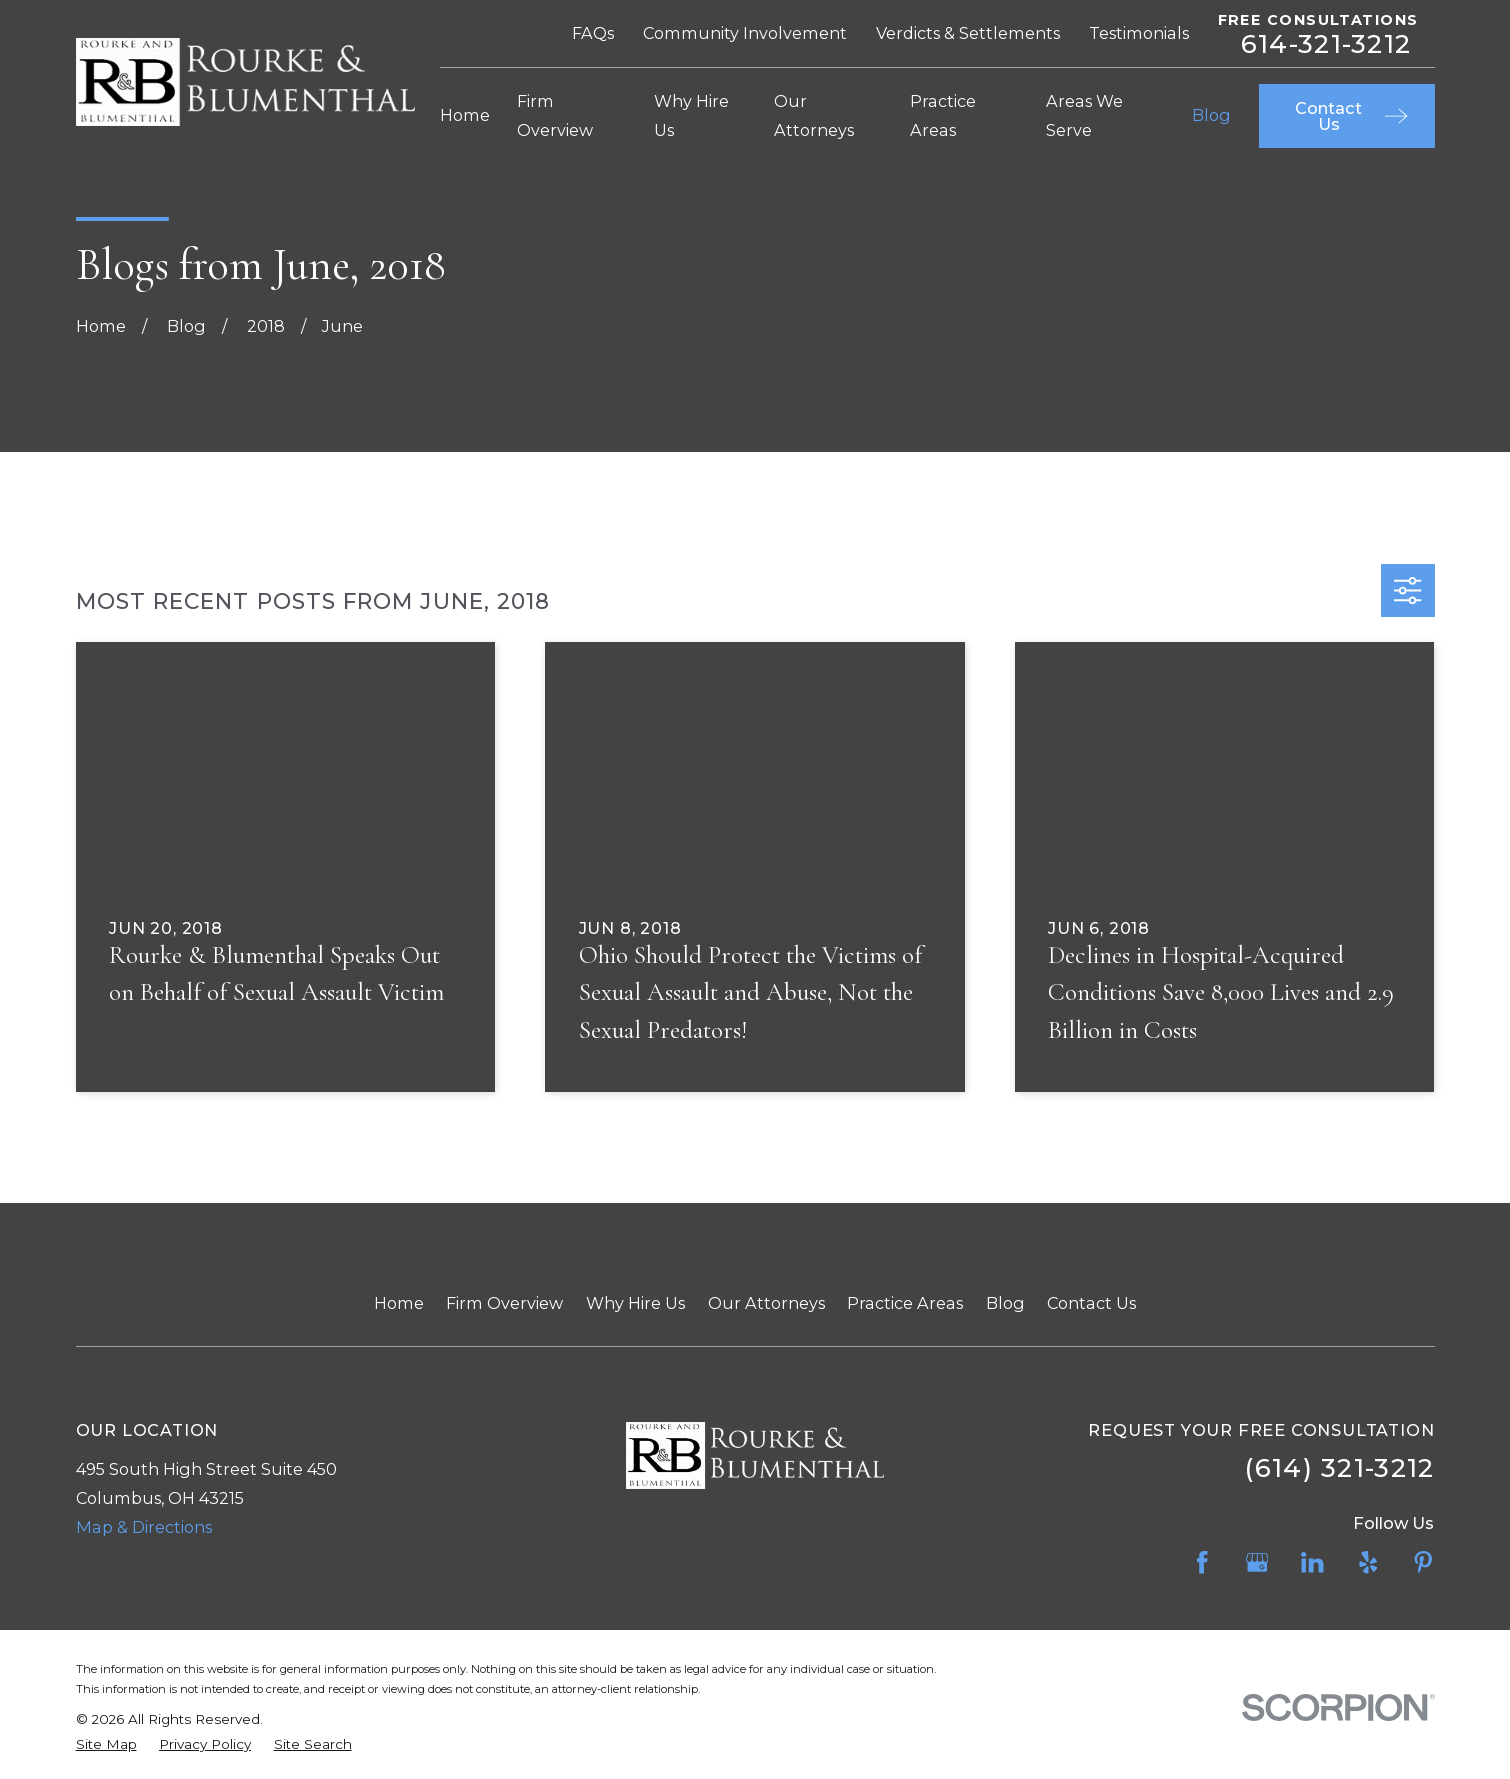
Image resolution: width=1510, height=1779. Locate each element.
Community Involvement (745, 33)
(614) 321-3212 (1339, 1467)
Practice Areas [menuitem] (943, 115)
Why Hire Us (635, 1303)
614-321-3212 (1326, 44)
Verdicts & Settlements (968, 33)
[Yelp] (1368, 1562)
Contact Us (1091, 1303)
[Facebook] (1202, 1562)
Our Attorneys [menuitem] (814, 115)
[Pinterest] (1423, 1562)
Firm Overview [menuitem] (555, 115)
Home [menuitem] (465, 115)
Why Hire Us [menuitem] (691, 115)
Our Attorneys (766, 1303)
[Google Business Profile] (1257, 1562)
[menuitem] (106, 1744)
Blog (1005, 1303)
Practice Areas (905, 1303)
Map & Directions (144, 1527)
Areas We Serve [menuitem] (1084, 115)
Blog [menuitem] (1211, 115)
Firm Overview (504, 1303)
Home (399, 1303)
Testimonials (1139, 33)
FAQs (593, 33)
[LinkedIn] (1312, 1562)
